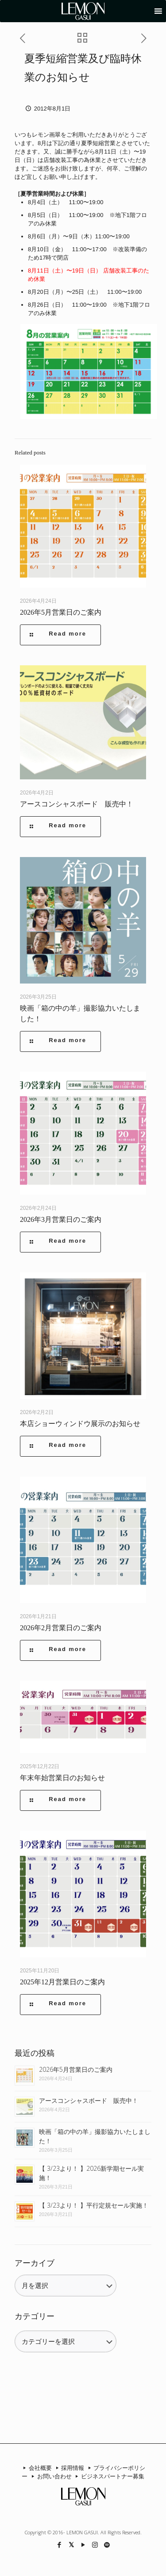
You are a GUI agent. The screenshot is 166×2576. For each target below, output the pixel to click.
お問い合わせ (50, 2476)
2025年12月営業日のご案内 (62, 1982)
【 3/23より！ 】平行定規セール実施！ (93, 2205)
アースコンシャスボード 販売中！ (76, 804)
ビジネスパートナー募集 (108, 2476)
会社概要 (36, 2468)
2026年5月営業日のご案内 (60, 612)
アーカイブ (34, 2263)
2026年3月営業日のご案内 (60, 1219)
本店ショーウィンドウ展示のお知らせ (80, 1423)
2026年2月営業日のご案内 (60, 1628)
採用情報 (68, 2468)
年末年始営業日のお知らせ (62, 1778)
